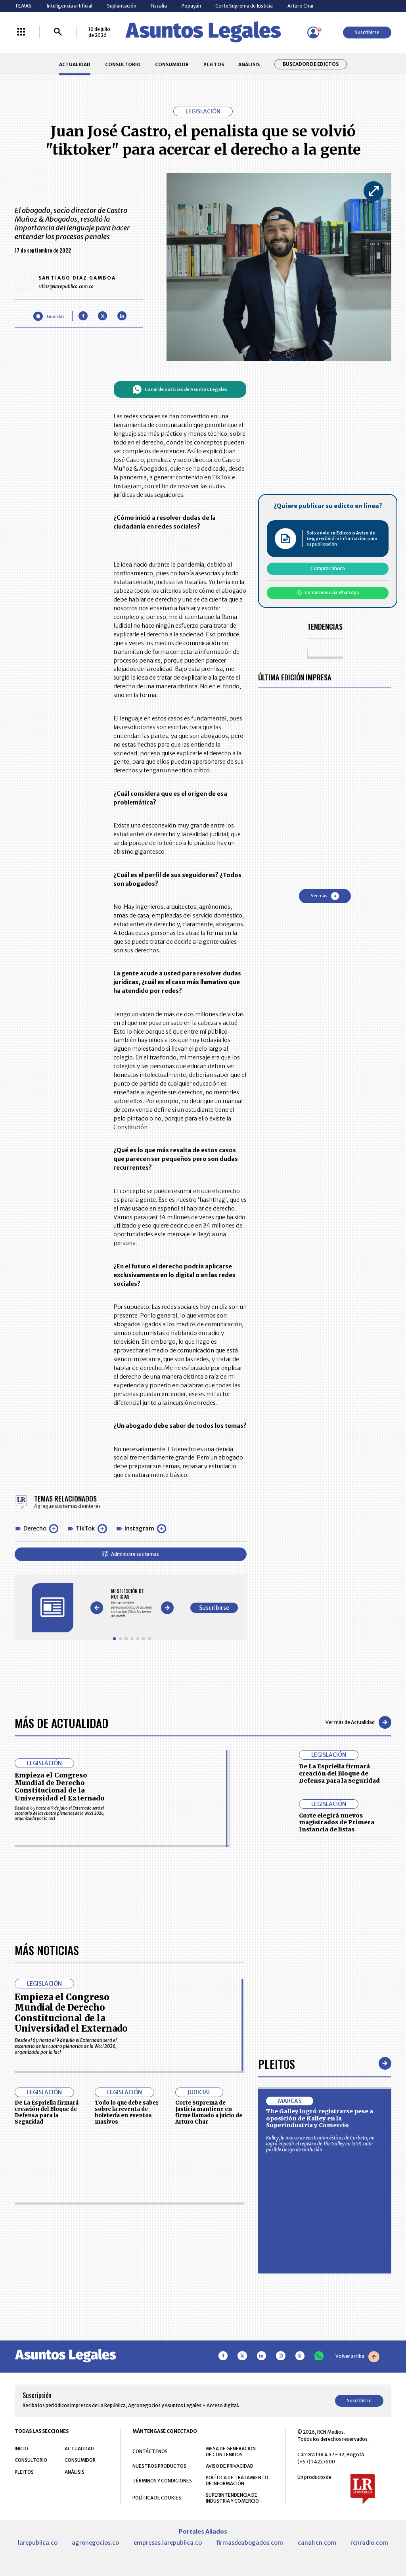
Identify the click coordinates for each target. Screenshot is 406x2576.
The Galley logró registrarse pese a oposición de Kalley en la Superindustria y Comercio (319, 2118)
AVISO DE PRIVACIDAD (229, 2466)
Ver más (325, 896)
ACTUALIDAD (74, 64)
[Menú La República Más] (21, 32)
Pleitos (276, 2063)
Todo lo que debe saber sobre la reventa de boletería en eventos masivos (127, 2112)
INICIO (21, 2449)
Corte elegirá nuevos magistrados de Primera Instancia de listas (336, 1822)
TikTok (85, 1528)
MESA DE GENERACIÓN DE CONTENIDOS (231, 2451)
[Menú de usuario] (313, 32)
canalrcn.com (317, 2542)
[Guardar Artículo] (48, 316)
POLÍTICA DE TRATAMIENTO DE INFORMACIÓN (237, 2480)
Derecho (34, 1528)
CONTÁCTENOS (150, 2451)
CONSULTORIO (123, 64)
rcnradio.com (369, 2542)
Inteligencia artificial (69, 6)
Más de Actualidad (61, 1722)
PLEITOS (213, 64)
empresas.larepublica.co (168, 2542)
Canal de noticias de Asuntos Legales (180, 389)
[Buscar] (58, 32)
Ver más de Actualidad (358, 1722)
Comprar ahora (327, 568)
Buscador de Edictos (311, 64)
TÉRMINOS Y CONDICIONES (162, 2481)
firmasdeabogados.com (249, 2542)
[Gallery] (132, 1603)
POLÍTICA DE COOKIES (156, 2498)
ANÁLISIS (249, 64)
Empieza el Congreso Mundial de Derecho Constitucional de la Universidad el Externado (59, 1786)
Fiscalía (159, 6)
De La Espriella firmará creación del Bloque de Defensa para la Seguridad (339, 1773)
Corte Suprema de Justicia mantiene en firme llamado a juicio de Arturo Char (208, 2112)
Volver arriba (357, 2356)
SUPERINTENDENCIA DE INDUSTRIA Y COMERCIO (232, 2498)
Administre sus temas (130, 1554)
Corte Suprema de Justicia (244, 6)
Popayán (191, 6)
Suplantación (121, 6)
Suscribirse (367, 32)
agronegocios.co (95, 2542)
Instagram (139, 1528)
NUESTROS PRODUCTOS (159, 2466)
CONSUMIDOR (172, 64)
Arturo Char (300, 6)
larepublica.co (37, 2542)
